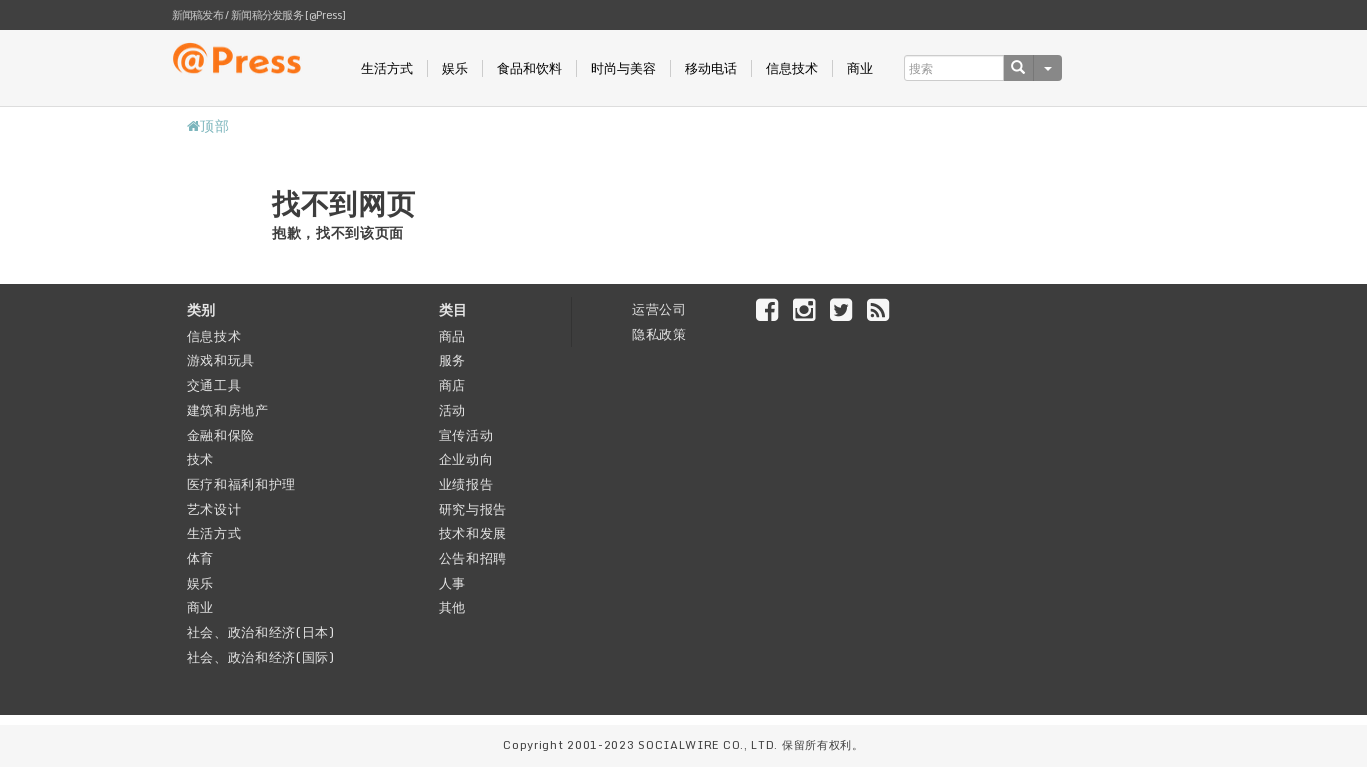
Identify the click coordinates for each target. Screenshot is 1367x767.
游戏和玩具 (221, 360)
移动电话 (711, 68)
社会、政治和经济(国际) (261, 657)
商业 (860, 68)
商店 (452, 385)
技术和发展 (473, 533)
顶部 (208, 125)
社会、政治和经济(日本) (261, 632)
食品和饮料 (529, 68)
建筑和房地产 (228, 410)
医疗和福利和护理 (242, 484)
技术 (200, 459)
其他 (452, 607)
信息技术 (792, 68)
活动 (452, 410)
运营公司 (659, 309)
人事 (452, 583)
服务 (452, 360)
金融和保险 (221, 435)
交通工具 (214, 385)
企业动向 (466, 459)
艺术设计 (214, 509)
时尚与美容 (623, 68)
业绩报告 (466, 484)
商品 (452, 336)
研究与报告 (473, 509)
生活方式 (387, 68)
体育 (200, 558)
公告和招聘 (473, 558)
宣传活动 (466, 435)
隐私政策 (659, 334)
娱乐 (455, 68)
